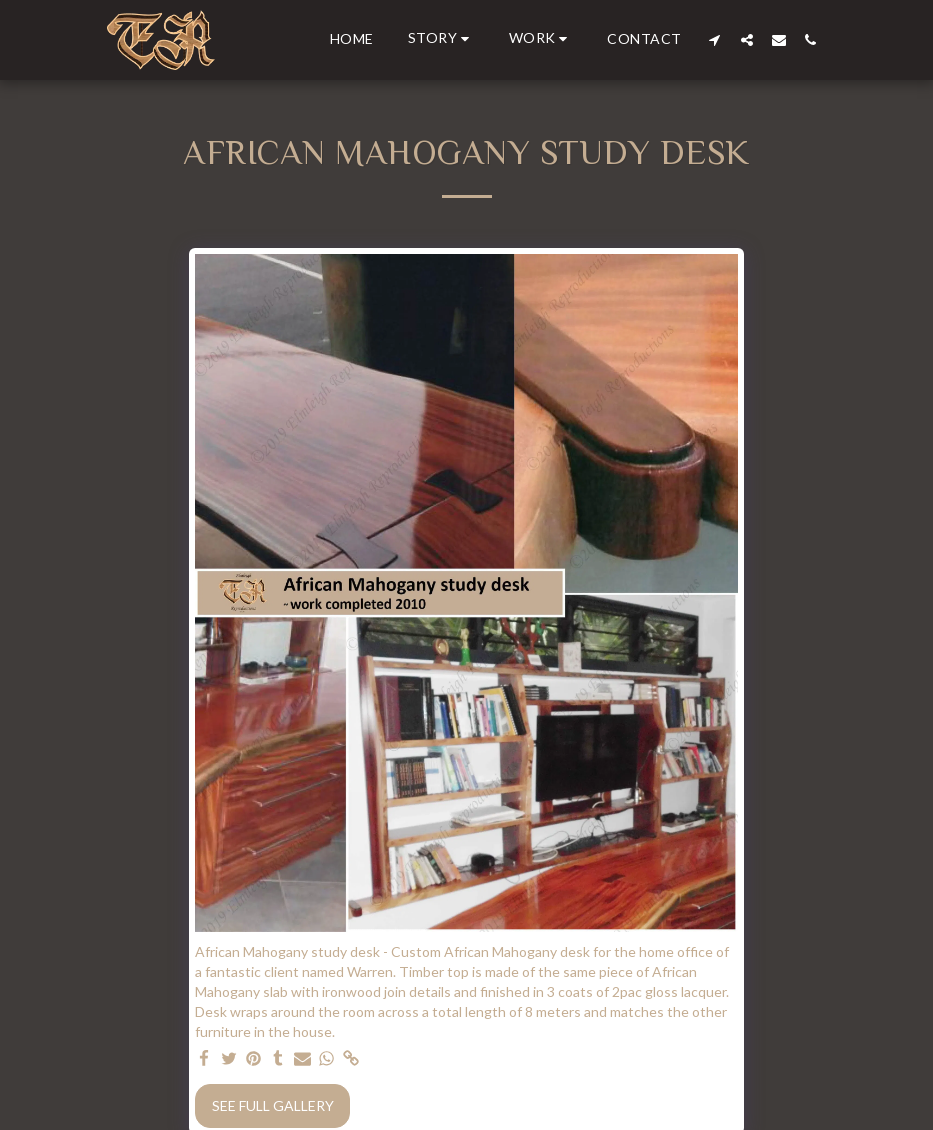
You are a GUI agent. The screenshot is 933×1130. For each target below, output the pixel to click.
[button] (441, 39)
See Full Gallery (273, 1105)
